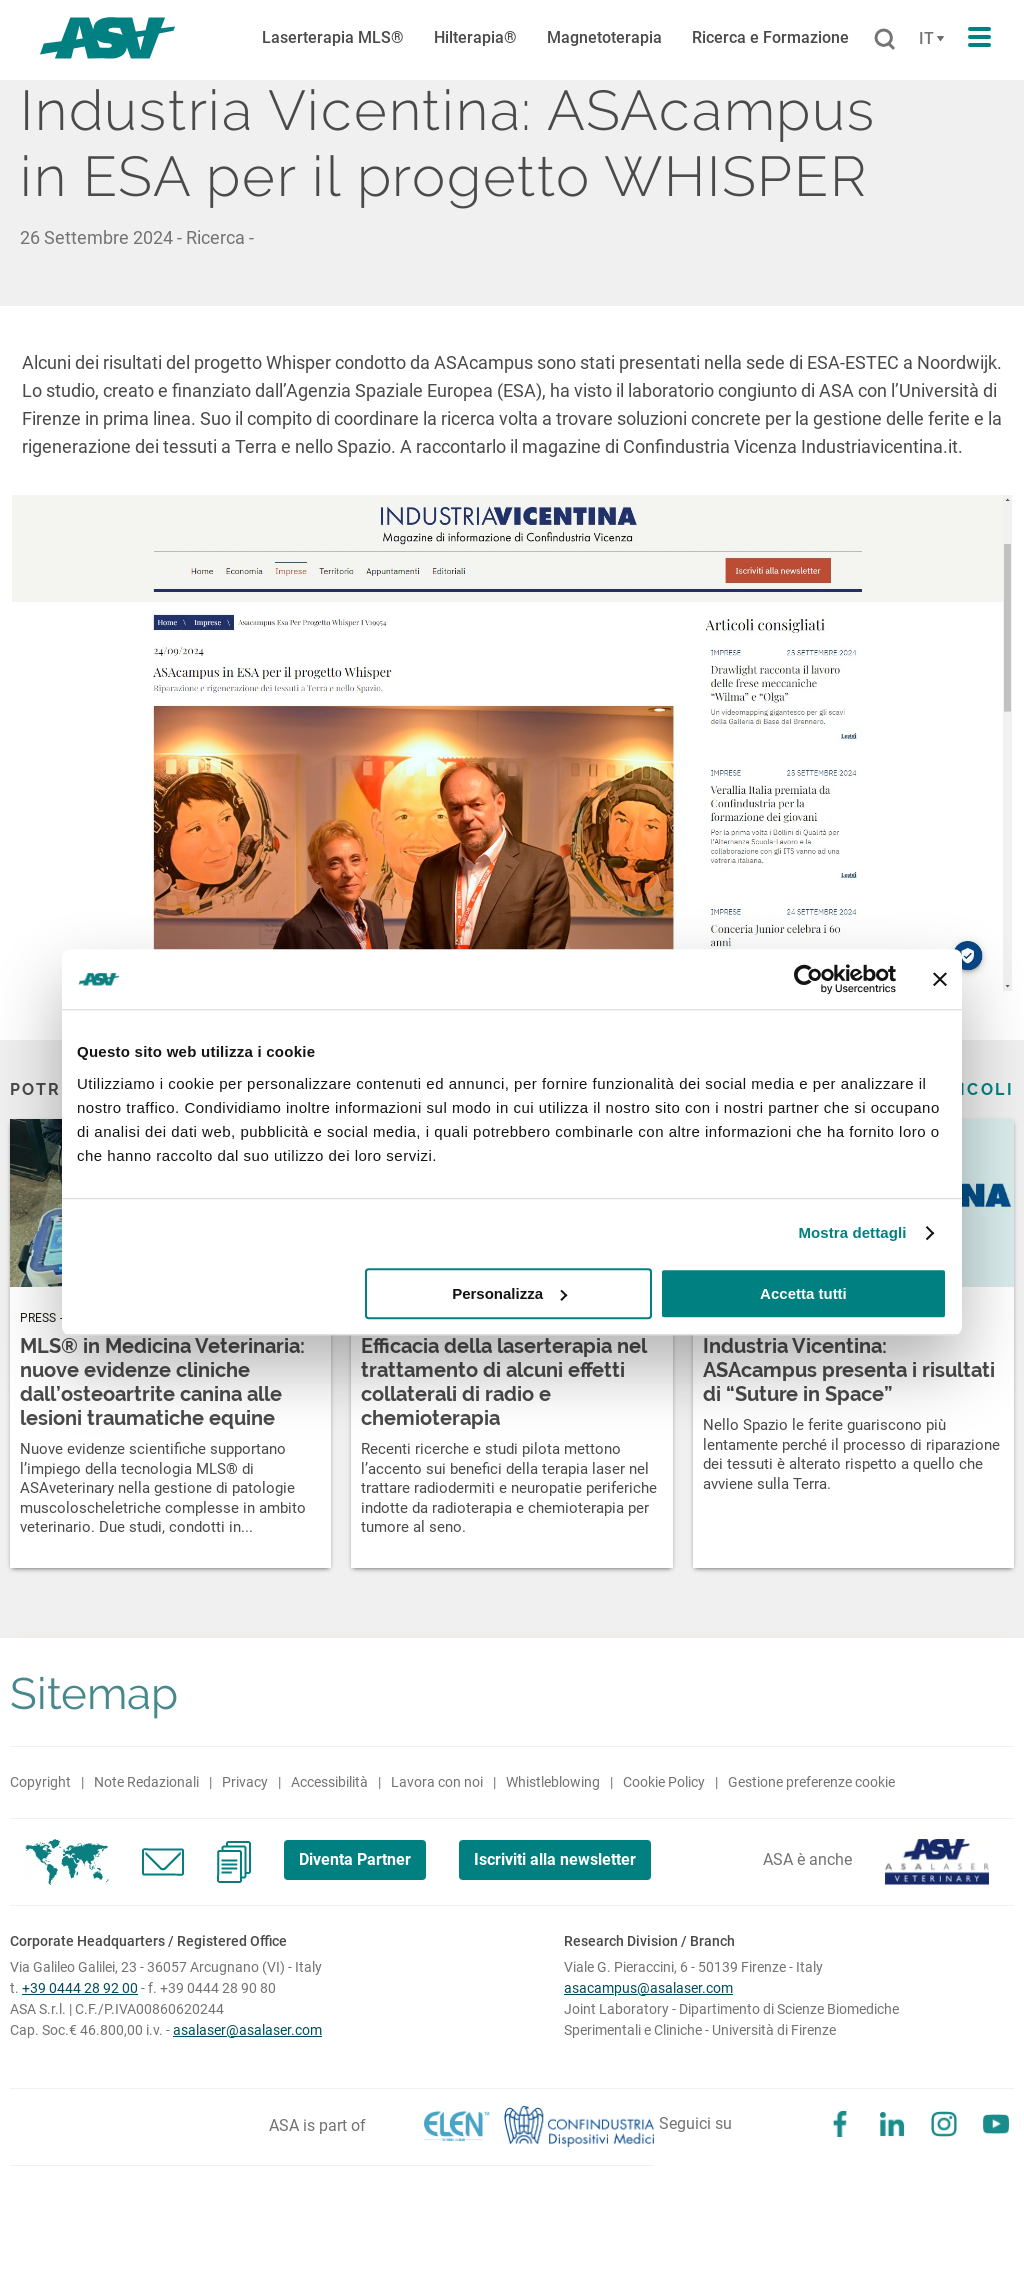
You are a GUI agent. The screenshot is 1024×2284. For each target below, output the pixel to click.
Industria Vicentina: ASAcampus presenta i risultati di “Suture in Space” (849, 1370)
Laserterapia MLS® (333, 37)
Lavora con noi (437, 1782)
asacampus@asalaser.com (648, 1988)
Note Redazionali (146, 1782)
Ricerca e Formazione (770, 37)
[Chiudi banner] (940, 979)
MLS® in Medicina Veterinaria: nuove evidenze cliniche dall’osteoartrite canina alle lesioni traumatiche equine (162, 1382)
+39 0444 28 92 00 (80, 1988)
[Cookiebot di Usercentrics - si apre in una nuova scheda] (808, 979)
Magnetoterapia (604, 37)
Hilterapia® (475, 37)
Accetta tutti (803, 1293)
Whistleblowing (553, 1782)
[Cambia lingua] (929, 39)
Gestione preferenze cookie (811, 1782)
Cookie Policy (664, 1782)
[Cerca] (884, 40)
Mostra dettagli (852, 1232)
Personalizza (509, 1293)
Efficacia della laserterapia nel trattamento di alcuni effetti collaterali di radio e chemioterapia (503, 1382)
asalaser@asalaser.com (247, 2030)
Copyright (40, 1782)
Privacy (245, 1782)
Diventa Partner (355, 1859)
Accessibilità (329, 1782)
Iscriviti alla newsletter (555, 1859)
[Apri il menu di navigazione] (979, 38)
